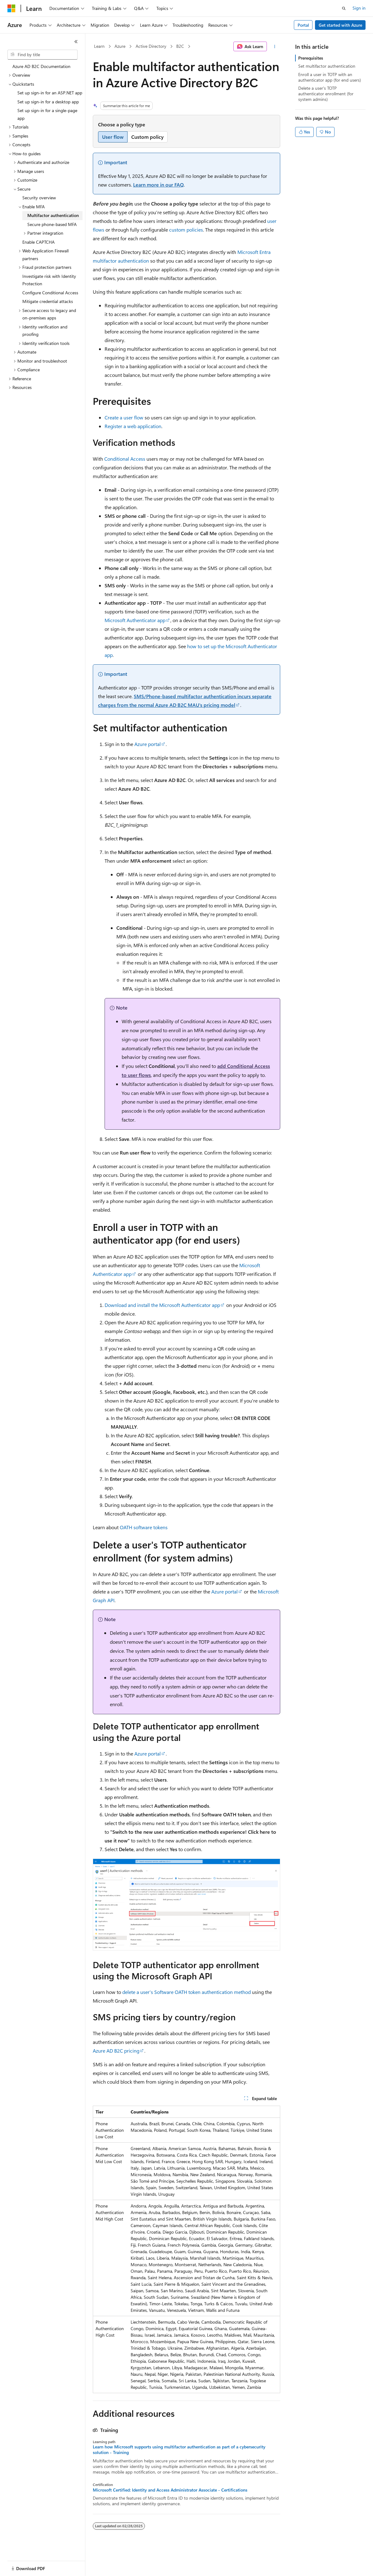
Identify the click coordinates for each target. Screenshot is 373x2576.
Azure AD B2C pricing (116, 2050)
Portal (303, 25)
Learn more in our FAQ (158, 184)
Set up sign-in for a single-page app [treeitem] (47, 114)
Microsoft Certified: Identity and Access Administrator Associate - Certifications (170, 2490)
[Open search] (344, 8)
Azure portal (147, 744)
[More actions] (274, 47)
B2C (180, 46)
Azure (120, 46)
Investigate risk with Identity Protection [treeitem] (49, 280)
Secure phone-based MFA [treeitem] (52, 224)
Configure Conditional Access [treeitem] (50, 293)
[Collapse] (76, 41)
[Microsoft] (11, 8)
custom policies (186, 229)
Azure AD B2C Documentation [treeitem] (41, 66)
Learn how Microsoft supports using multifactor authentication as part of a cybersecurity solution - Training (179, 2449)
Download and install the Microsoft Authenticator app (162, 1305)
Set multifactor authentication (326, 66)
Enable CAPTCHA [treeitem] (38, 242)
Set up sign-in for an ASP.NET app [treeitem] (49, 93)
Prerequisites (310, 58)
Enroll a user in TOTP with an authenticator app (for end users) (329, 77)
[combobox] (42, 55)
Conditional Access (124, 458)
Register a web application (133, 426)
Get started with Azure (340, 25)
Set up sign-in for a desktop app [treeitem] (48, 102)
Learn (99, 46)
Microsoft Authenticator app (135, 620)
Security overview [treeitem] (39, 198)
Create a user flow (124, 417)
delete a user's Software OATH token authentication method (186, 1992)
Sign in (359, 8)
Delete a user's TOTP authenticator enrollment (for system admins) (325, 93)
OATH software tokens (144, 1527)
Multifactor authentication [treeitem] (53, 215)
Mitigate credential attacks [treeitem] (47, 301)
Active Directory (151, 46)
